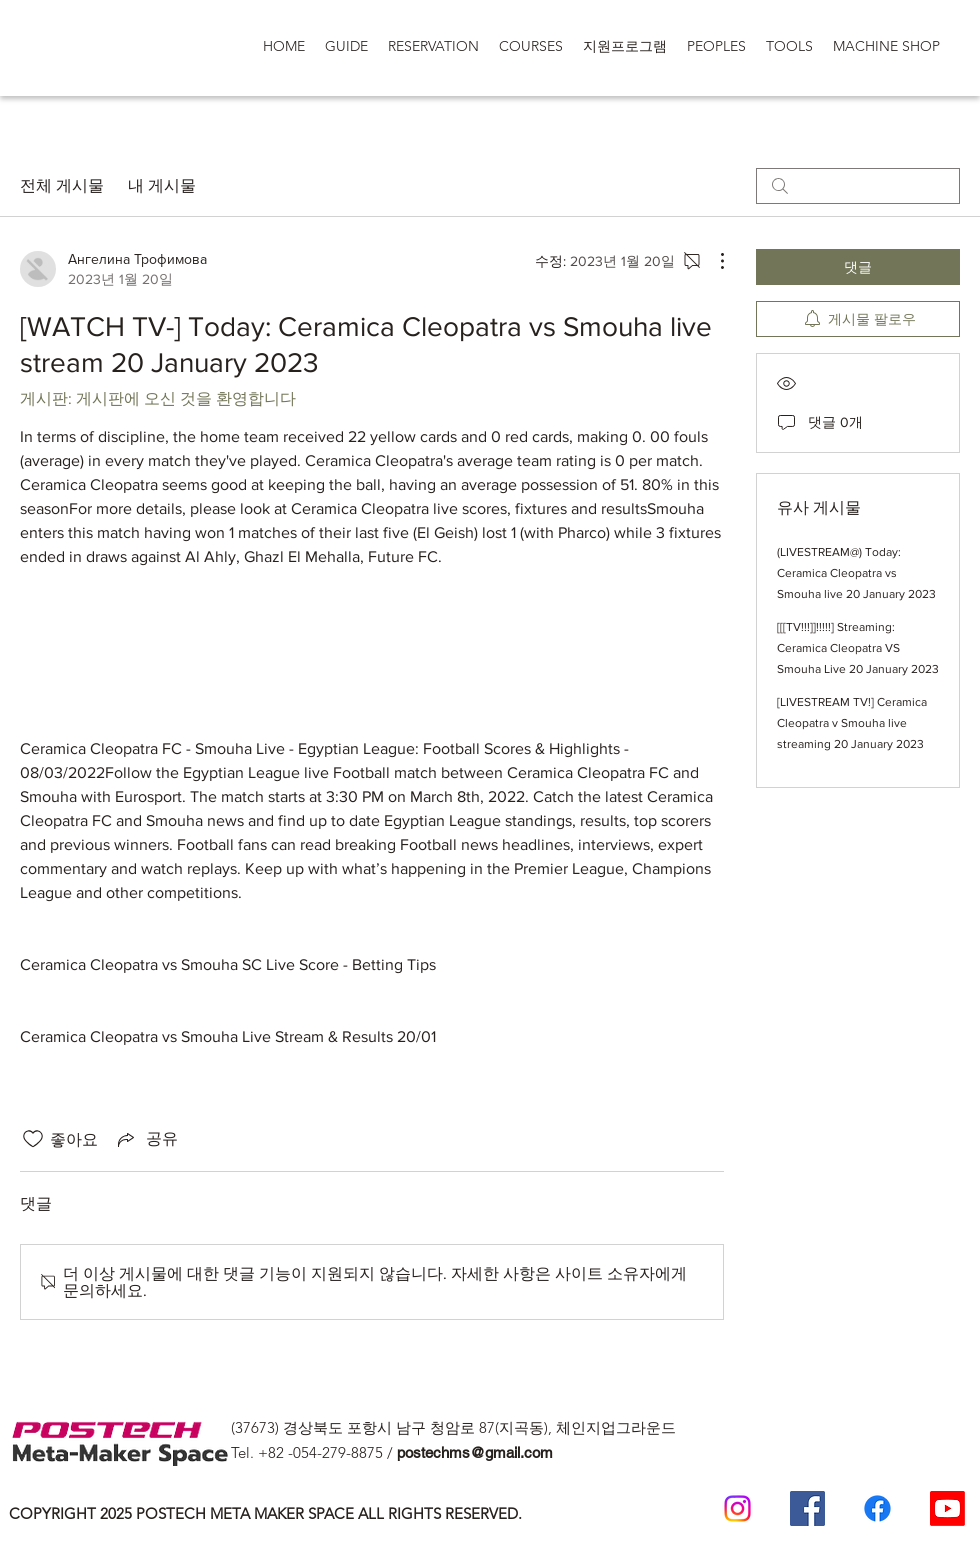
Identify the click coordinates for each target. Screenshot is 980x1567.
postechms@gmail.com (475, 1452)
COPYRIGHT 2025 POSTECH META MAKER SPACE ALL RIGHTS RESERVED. (265, 1513)
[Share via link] (146, 1139)
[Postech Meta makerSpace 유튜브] (947, 1508)
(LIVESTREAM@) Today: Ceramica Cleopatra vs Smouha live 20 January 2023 (856, 573)
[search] (858, 186)
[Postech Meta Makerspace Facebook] (807, 1508)
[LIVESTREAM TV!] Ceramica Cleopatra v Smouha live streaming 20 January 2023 (852, 723)
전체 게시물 (62, 185)
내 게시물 (162, 185)
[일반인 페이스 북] (877, 1508)
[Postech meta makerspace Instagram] (737, 1508)
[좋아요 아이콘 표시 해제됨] (33, 1139)
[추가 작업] (712, 261)
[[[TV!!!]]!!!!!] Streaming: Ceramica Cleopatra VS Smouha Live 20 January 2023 (858, 648)
